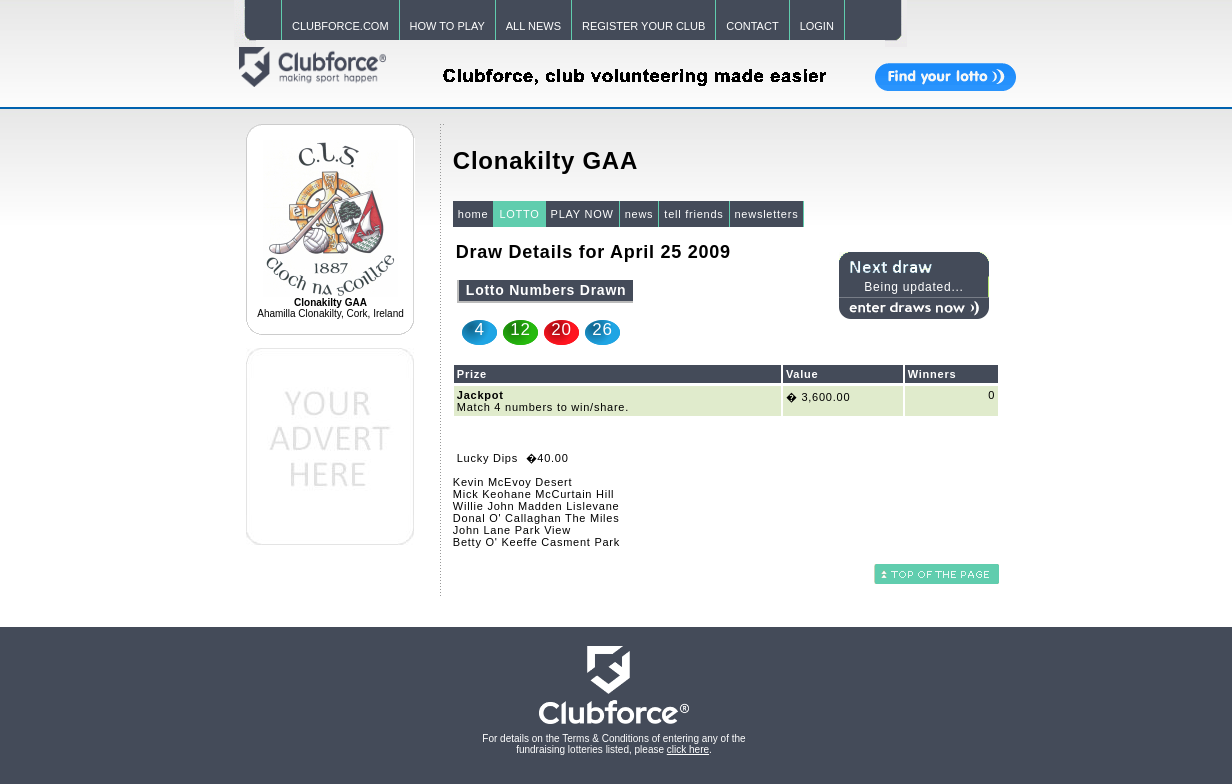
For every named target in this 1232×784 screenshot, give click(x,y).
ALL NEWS (533, 26)
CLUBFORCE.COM (340, 26)
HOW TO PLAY (447, 26)
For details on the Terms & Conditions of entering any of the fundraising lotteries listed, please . (613, 744)
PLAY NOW (582, 214)
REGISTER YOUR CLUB (643, 26)
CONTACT (752, 26)
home (473, 214)
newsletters (767, 214)
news (639, 214)
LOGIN (817, 26)
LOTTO (519, 214)
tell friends (693, 214)
